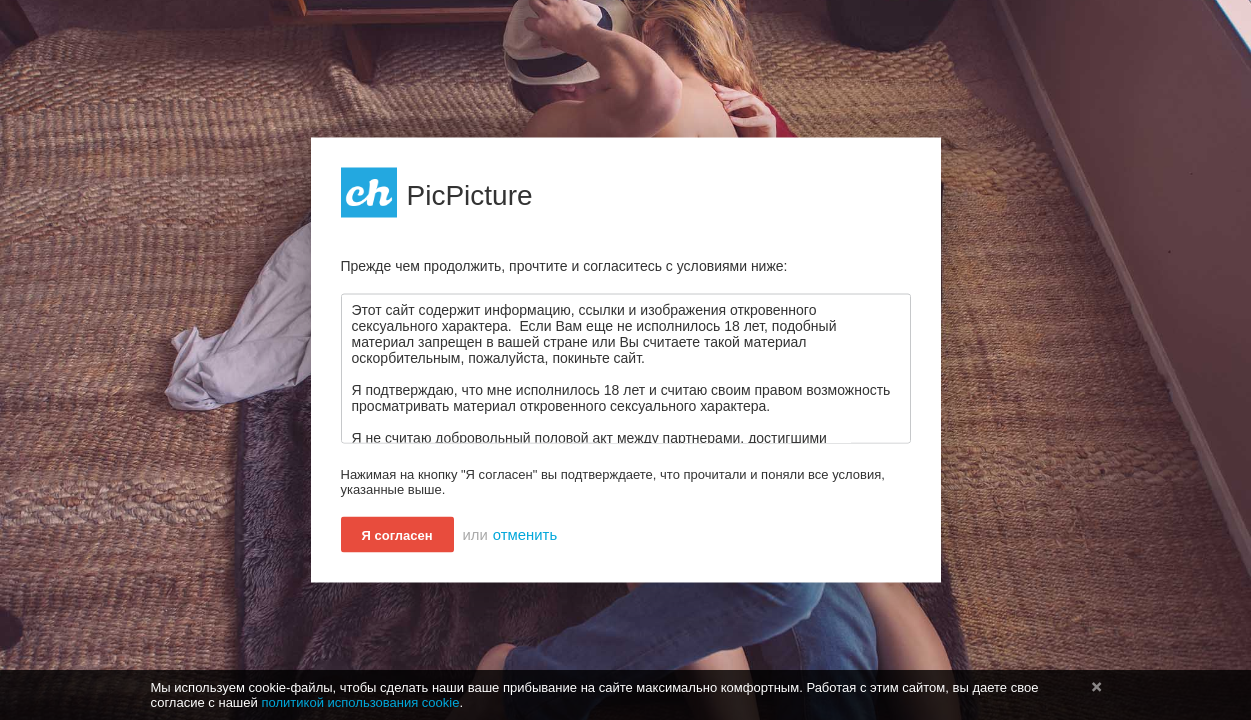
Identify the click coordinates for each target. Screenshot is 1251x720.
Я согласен (397, 535)
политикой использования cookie (360, 702)
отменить (525, 535)
